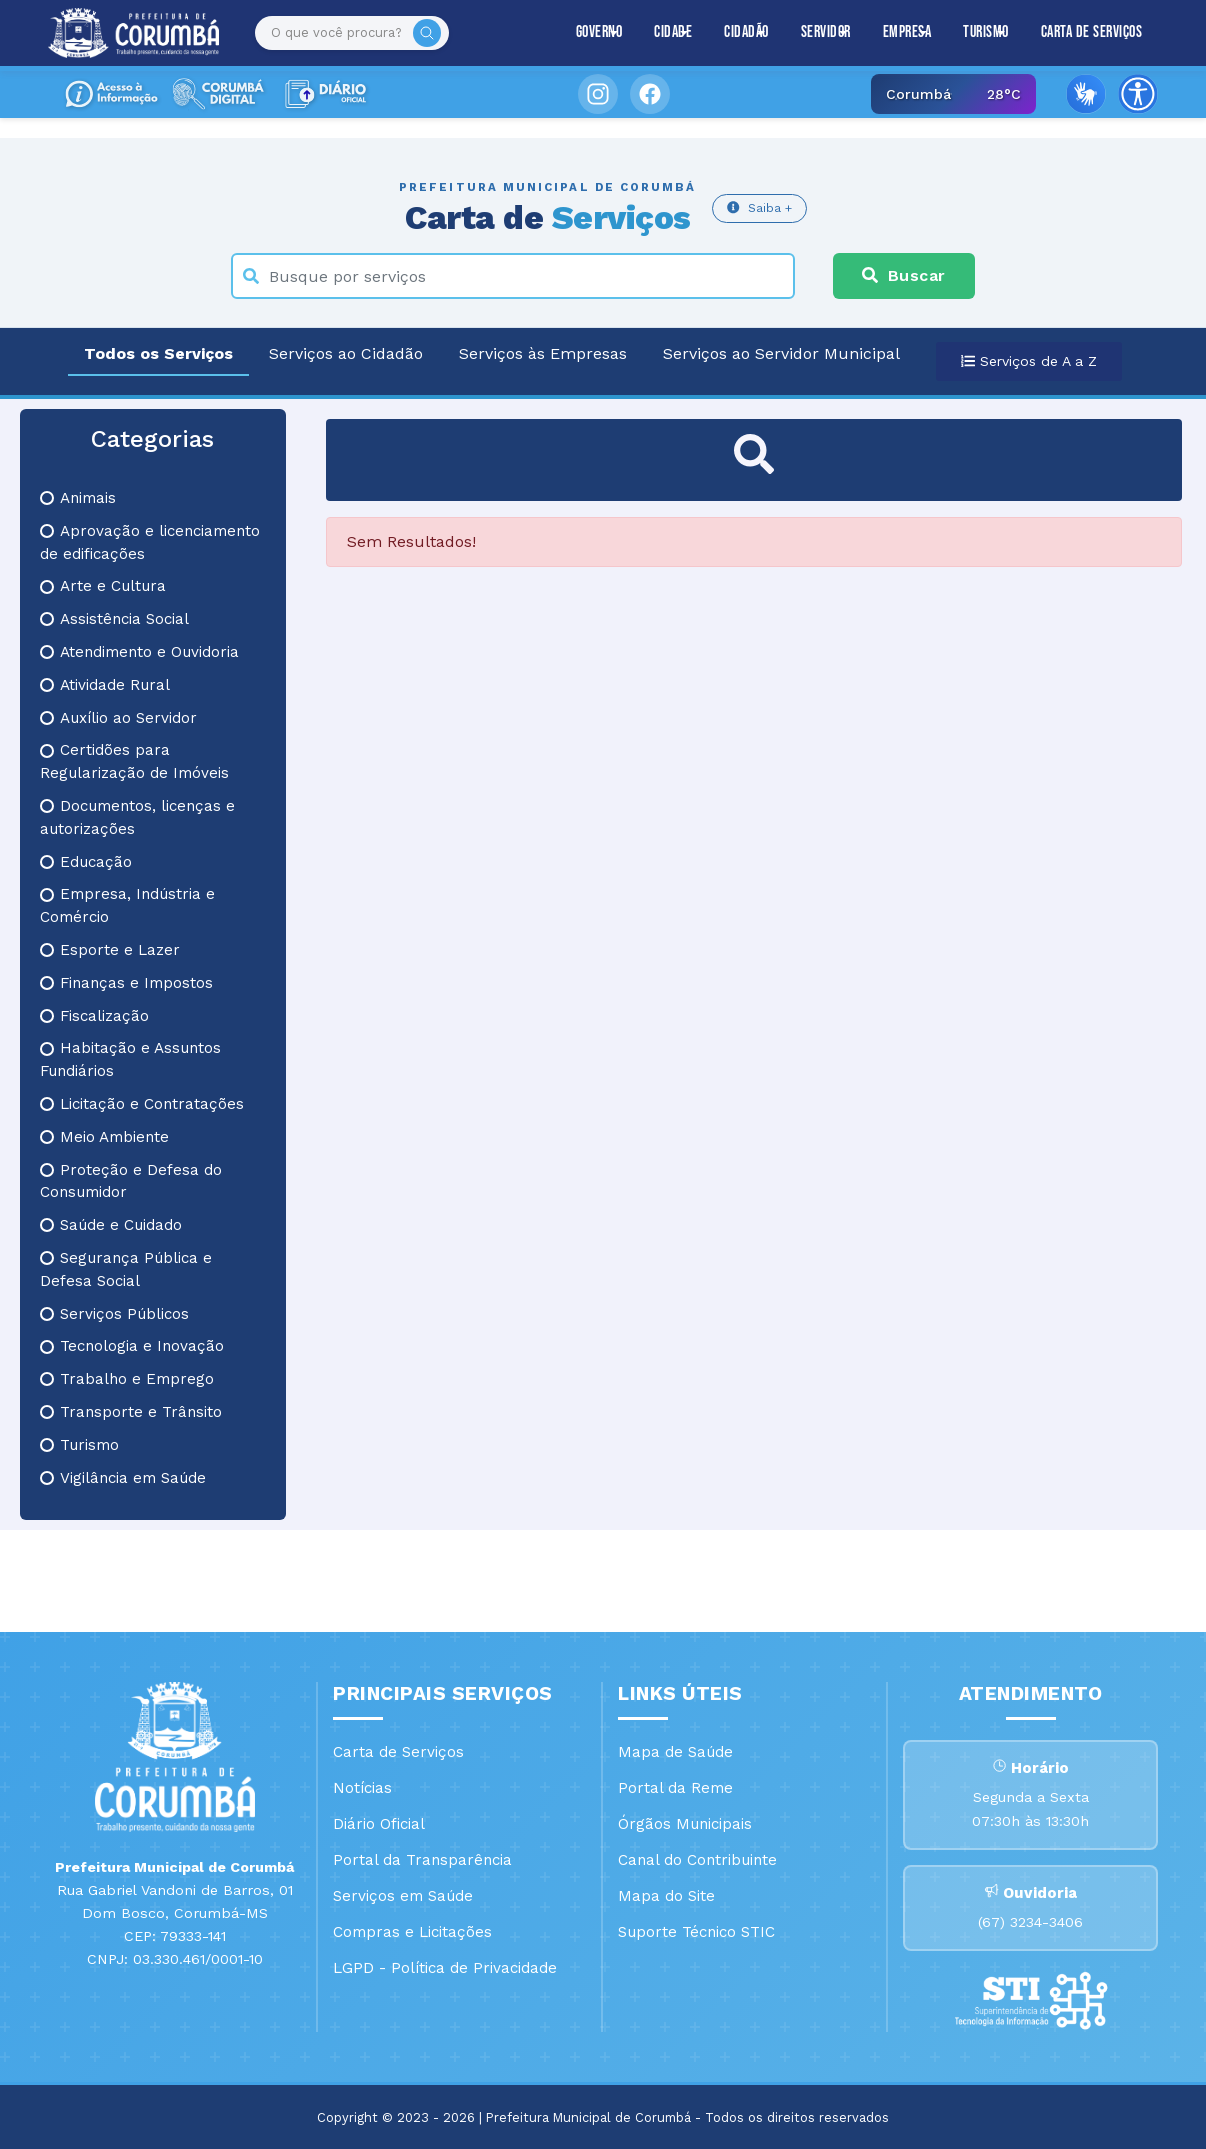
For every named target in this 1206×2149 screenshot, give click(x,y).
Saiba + (759, 207)
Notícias (362, 1788)
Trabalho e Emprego (127, 1379)
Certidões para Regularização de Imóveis (134, 761)
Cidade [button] (673, 32)
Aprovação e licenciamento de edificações (150, 542)
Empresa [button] (907, 32)
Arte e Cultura (103, 586)
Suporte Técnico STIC (696, 1932)
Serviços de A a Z (1029, 361)
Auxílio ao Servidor (118, 718)
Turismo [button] (986, 32)
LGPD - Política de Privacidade (445, 1968)
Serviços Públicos (114, 1314)
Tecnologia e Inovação (132, 1346)
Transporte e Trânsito (131, 1412)
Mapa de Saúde (675, 1752)
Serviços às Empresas (543, 353)
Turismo (79, 1445)
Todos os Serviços (158, 353)
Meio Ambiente (104, 1137)
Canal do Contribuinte (697, 1860)
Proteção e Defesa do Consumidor (131, 1181)
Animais (78, 498)
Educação (86, 862)
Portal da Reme (675, 1788)
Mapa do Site (666, 1896)
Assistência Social (114, 619)
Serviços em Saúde (403, 1896)
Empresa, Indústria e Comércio (127, 905)
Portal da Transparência (422, 1860)
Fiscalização (94, 1016)
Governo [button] (599, 32)
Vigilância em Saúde (123, 1478)
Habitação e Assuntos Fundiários (130, 1059)
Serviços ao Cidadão (346, 353)
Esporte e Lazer (110, 950)
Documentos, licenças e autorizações (137, 817)
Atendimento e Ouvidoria (139, 652)
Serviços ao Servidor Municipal (781, 353)
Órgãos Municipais (685, 1824)
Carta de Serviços (1092, 32)
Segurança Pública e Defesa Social (126, 1269)
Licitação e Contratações (142, 1104)
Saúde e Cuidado (111, 1225)
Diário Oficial (379, 1824)
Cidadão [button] (746, 32)
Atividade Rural (105, 685)
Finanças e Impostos (126, 983)
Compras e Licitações (412, 1932)
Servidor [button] (826, 32)
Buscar (903, 275)
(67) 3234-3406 (1030, 1922)
